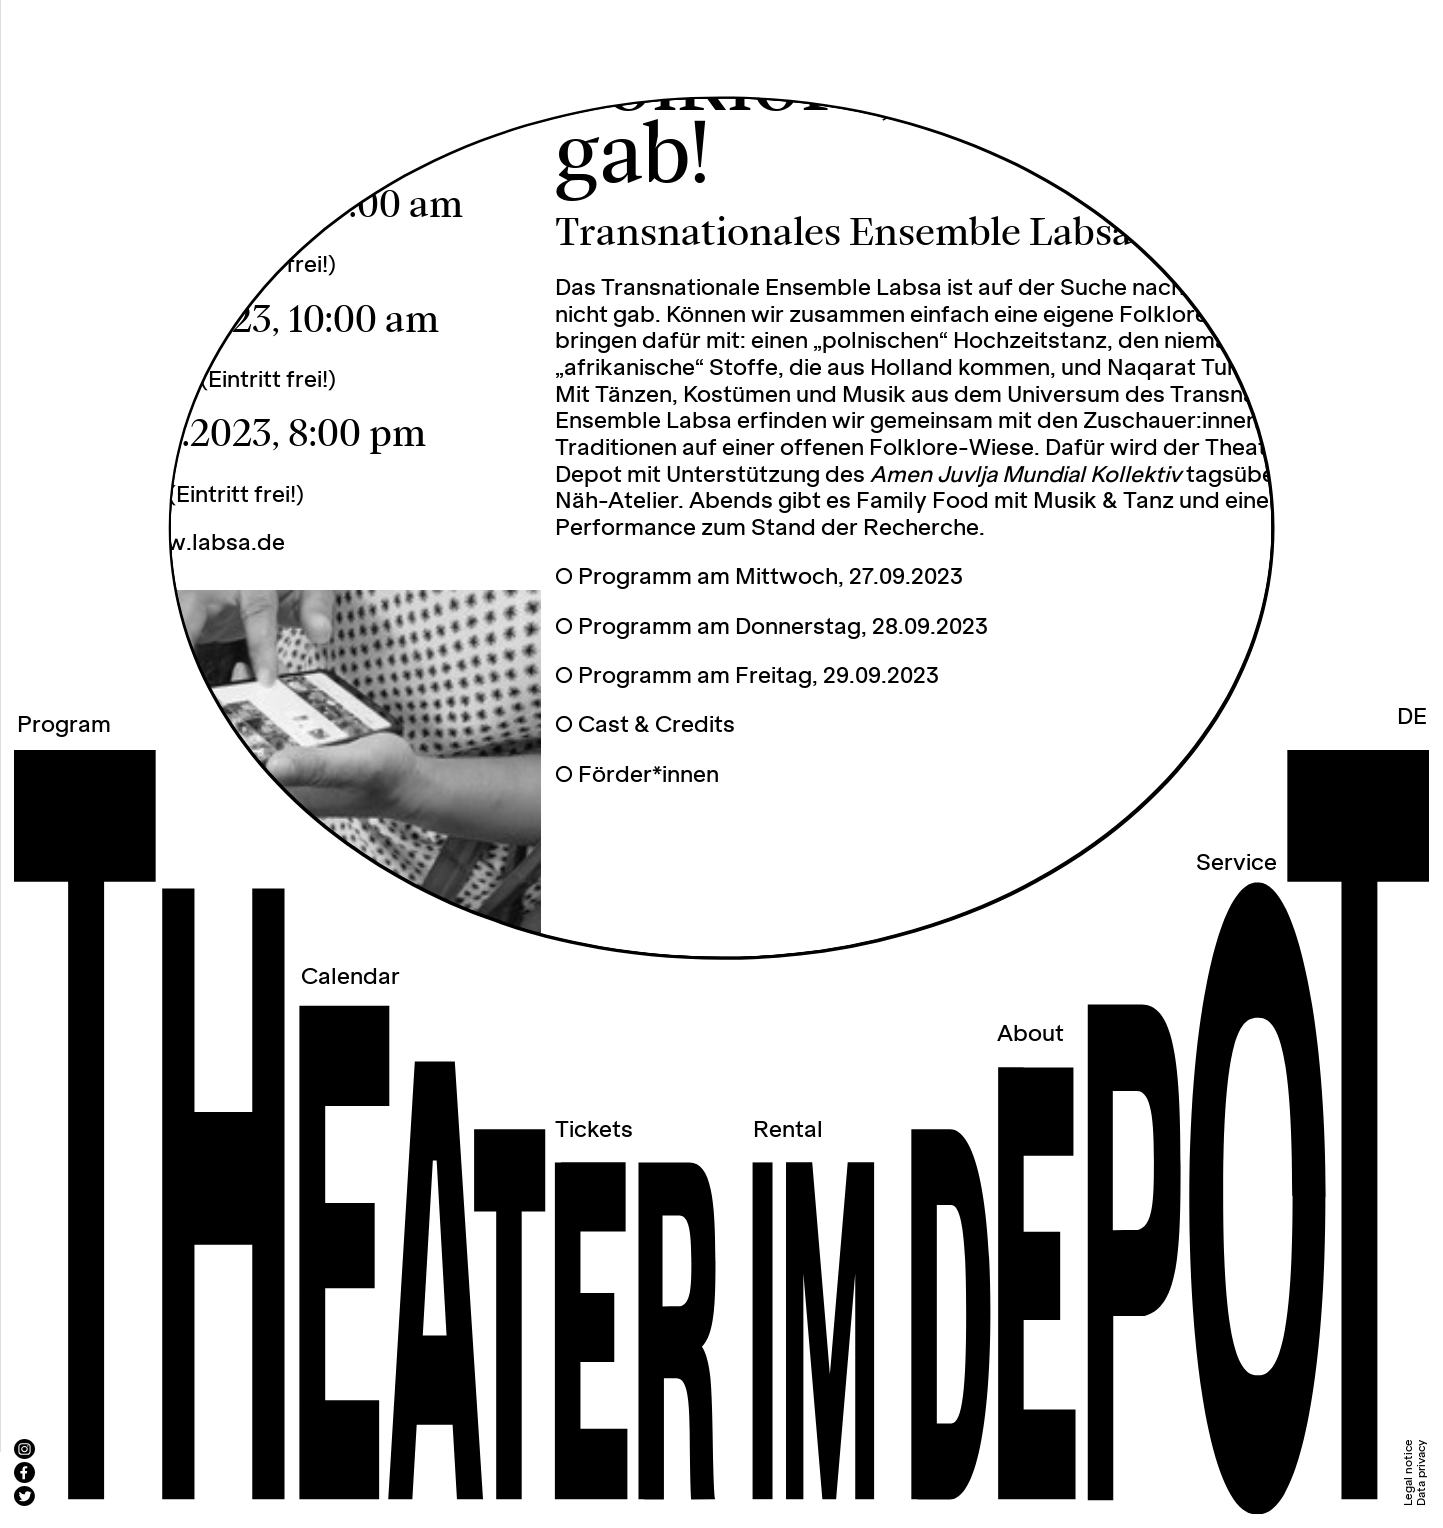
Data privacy (1421, 1473)
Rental (788, 1130)
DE (1412, 717)
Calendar (350, 977)
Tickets (594, 1130)
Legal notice (1408, 1472)
